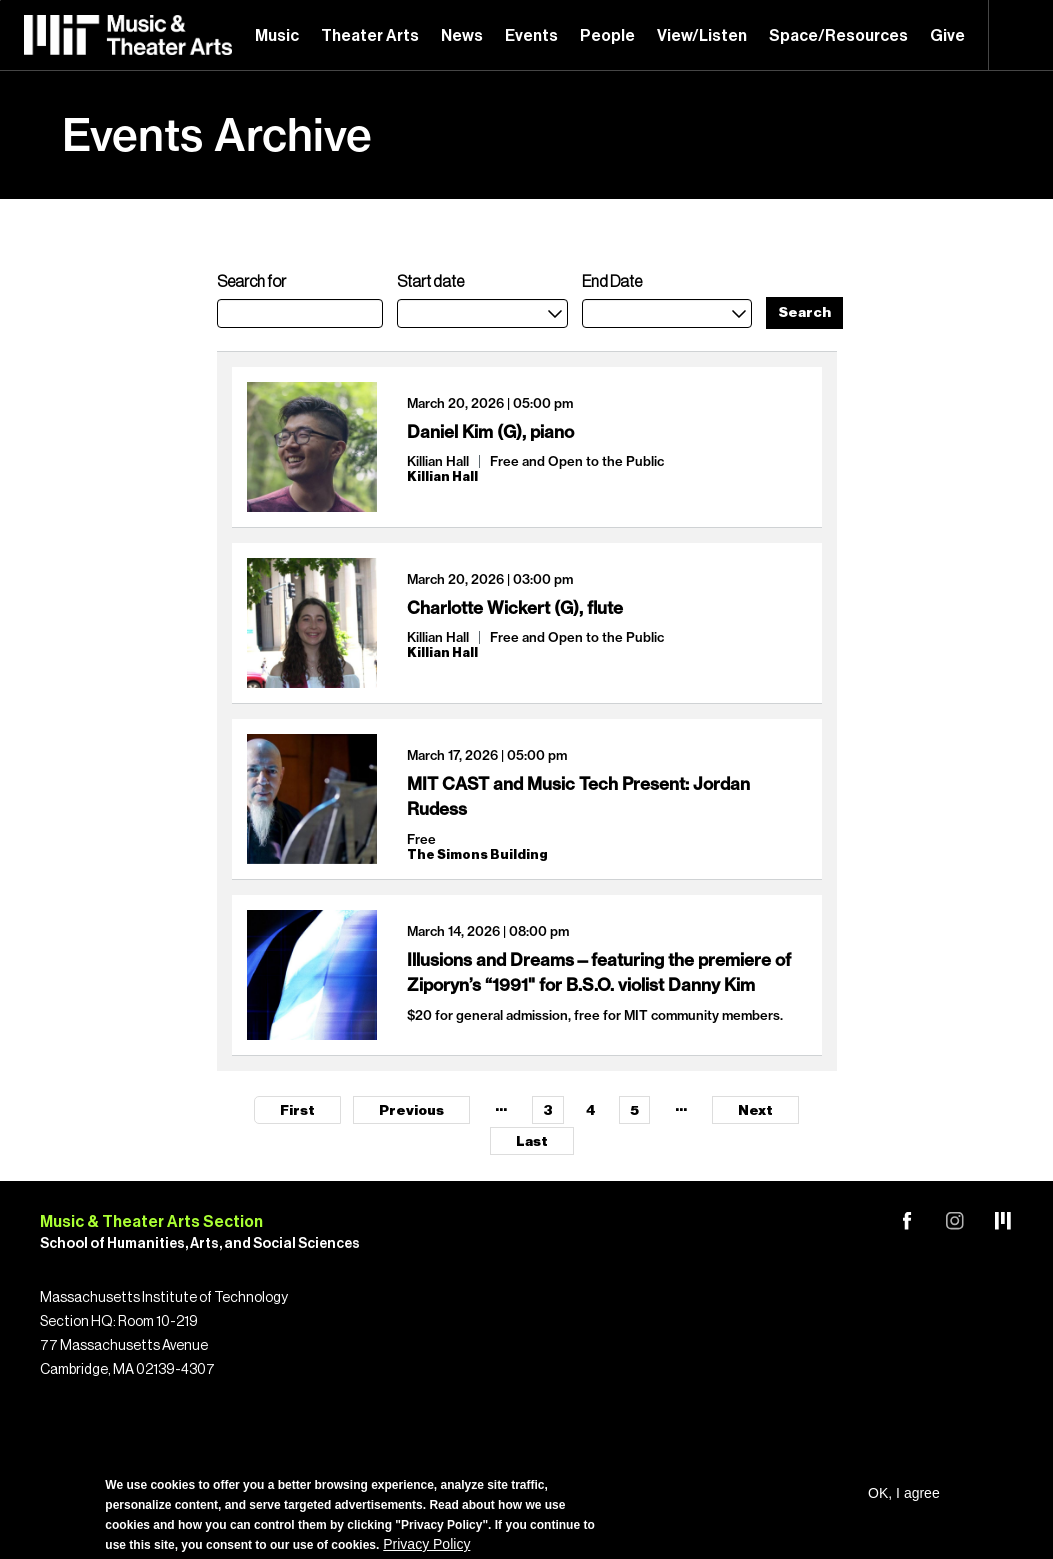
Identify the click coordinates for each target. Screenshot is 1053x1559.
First (297, 1111)
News (462, 36)
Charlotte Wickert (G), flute (515, 607)
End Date (612, 282)
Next (755, 1111)
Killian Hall (438, 461)
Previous (411, 1111)
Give (947, 36)
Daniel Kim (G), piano (490, 431)
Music (277, 36)
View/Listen (702, 36)
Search (1021, 35)
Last (532, 1142)
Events (531, 36)
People (607, 36)
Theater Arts (370, 36)
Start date (430, 282)
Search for (251, 282)
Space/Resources (838, 36)
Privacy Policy (426, 1544)
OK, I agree (904, 1493)
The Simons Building (477, 854)
